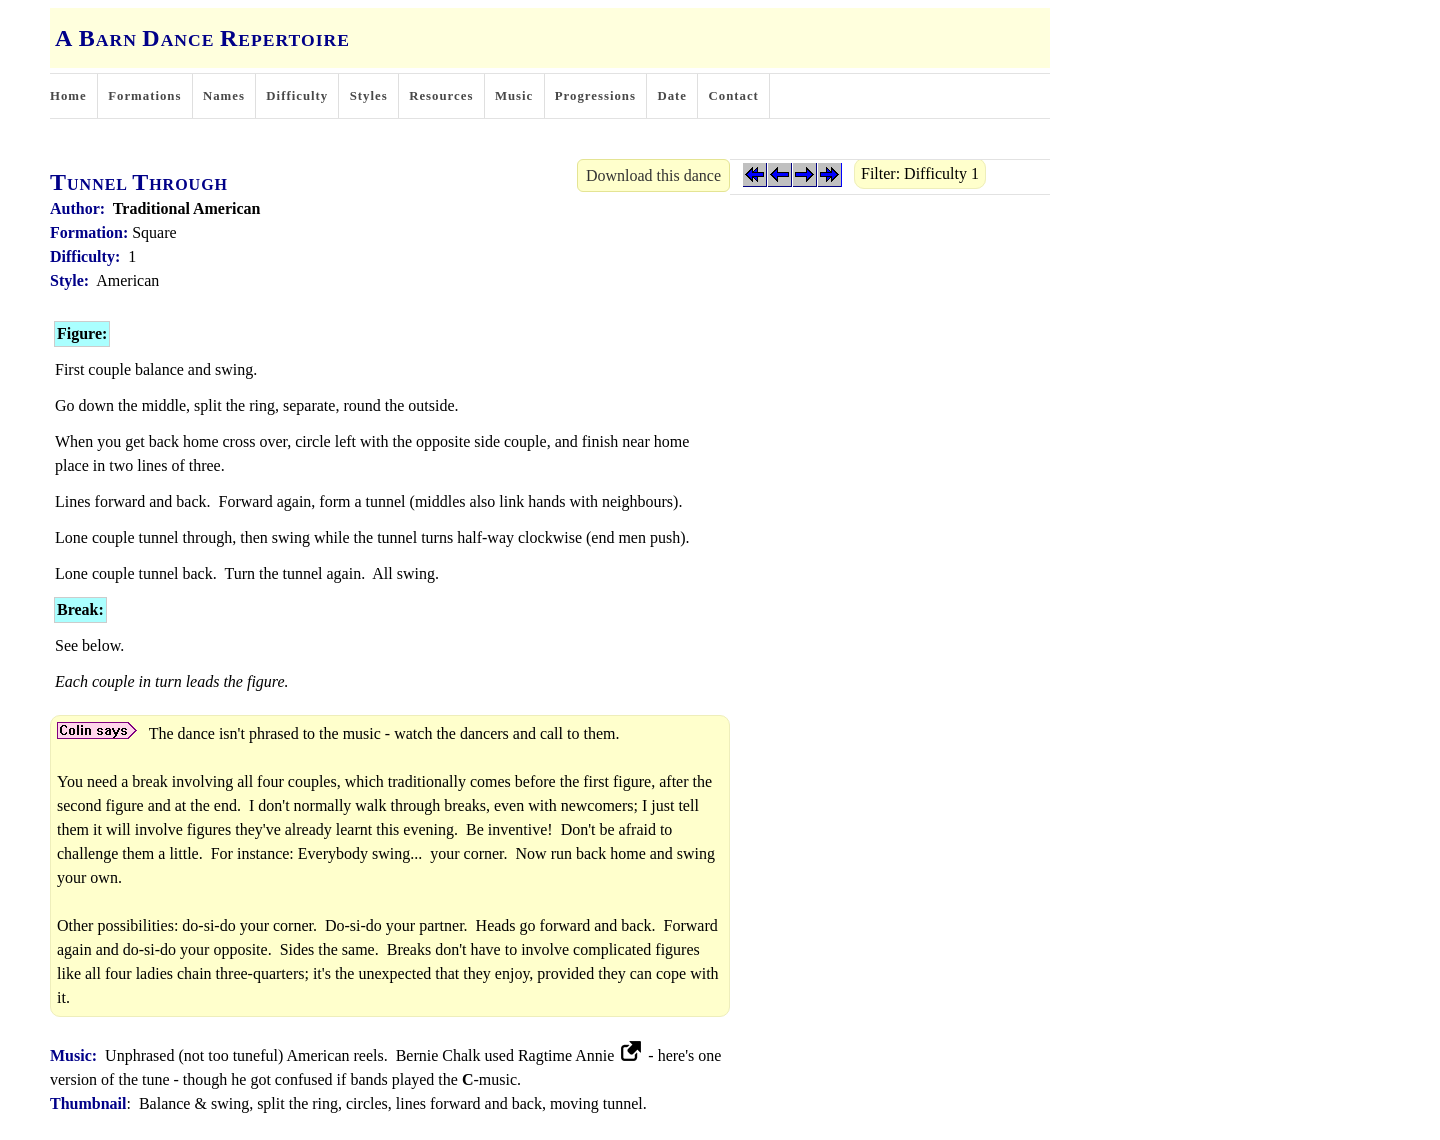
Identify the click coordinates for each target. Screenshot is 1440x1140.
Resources (441, 96)
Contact (734, 96)
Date (672, 96)
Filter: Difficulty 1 (920, 173)
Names (224, 96)
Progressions (595, 96)
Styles (369, 96)
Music (514, 96)
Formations (144, 96)
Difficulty (297, 96)
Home (68, 96)
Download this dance (653, 175)
